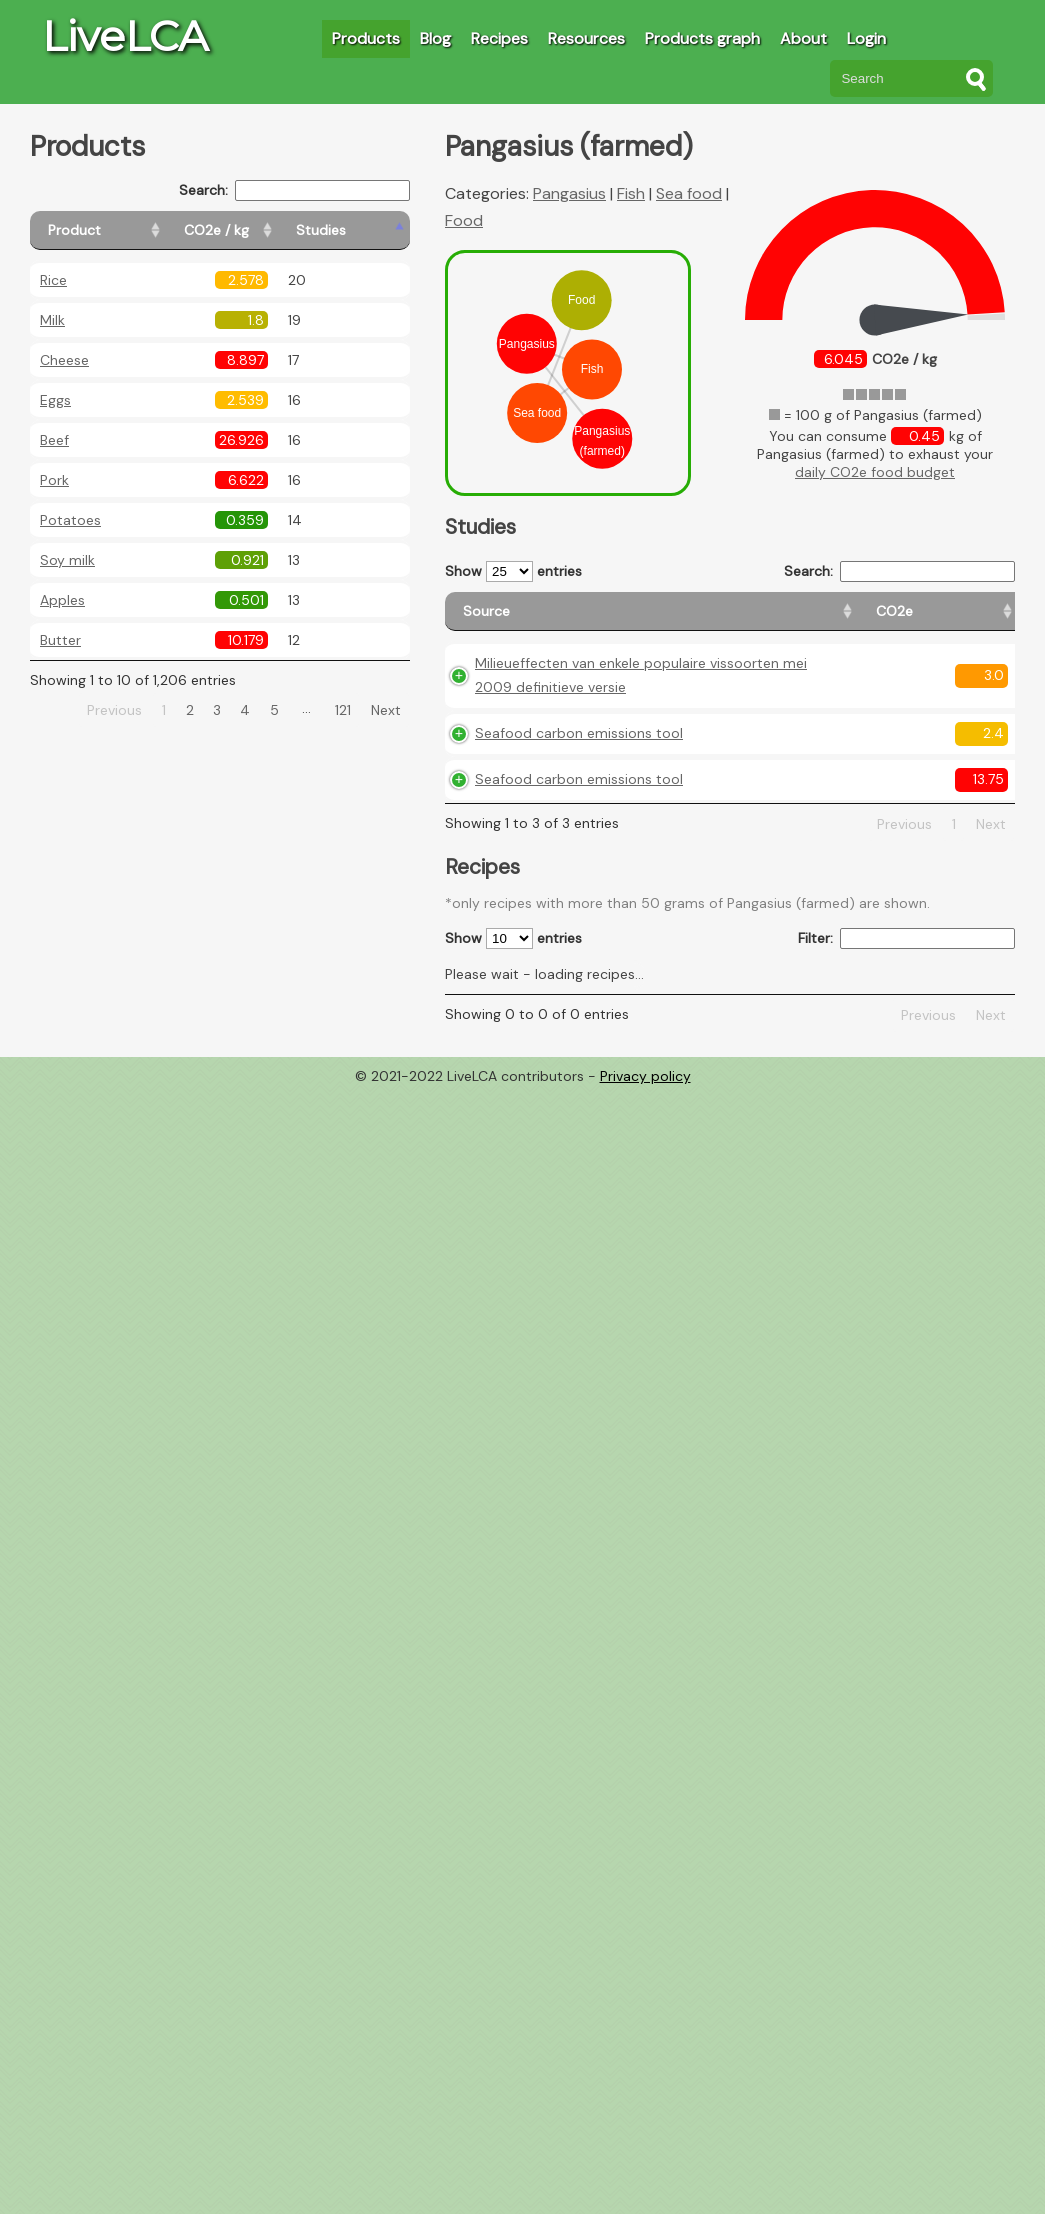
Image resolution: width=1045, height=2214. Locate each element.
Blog (435, 38)
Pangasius (569, 193)
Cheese (64, 360)
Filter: (906, 1051)
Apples (62, 600)
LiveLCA (125, 36)
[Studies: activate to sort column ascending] (366, 230)
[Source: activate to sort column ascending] (539, 620)
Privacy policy (645, 1189)
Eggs (55, 400)
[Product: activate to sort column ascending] (120, 230)
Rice (53, 280)
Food (464, 220)
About (803, 38)
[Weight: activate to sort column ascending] (976, 620)
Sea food (689, 193)
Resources (586, 38)
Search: (294, 190)
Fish (631, 193)
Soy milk (67, 560)
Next (386, 710)
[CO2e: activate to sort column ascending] (669, 620)
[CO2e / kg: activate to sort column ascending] (267, 230)
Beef (54, 440)
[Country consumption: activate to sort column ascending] (868, 620)
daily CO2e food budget (875, 472)
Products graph (702, 38)
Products (366, 38)
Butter (60, 640)
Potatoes (70, 520)
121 (343, 710)
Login (866, 38)
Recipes (499, 38)
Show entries (513, 571)
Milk (52, 320)
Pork (54, 480)
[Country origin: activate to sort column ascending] (754, 620)
